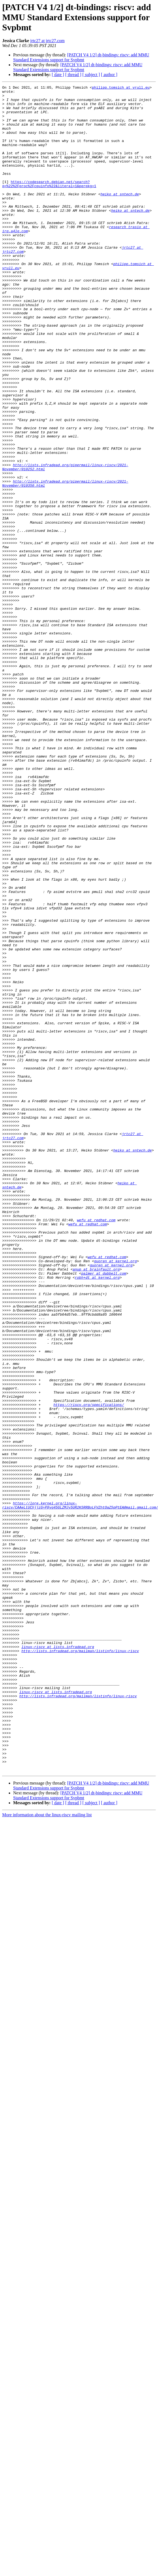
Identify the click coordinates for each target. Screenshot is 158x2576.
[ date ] (58, 74)
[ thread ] (73, 74)
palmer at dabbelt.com (103, 1511)
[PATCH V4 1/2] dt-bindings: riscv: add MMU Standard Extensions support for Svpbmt (81, 57)
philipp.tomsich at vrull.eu (121, 88)
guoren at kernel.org (115, 1496)
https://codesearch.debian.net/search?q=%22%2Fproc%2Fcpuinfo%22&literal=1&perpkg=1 (49, 204)
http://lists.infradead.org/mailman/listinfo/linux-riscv (80, 1964)
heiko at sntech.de (119, 216)
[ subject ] (91, 74)
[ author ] (109, 74)
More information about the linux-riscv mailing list (47, 2152)
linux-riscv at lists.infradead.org (57, 1959)
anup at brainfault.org (96, 1506)
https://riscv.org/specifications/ (88, 1668)
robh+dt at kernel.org (97, 1516)
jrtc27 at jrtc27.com (47, 40)
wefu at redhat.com (96, 1447)
